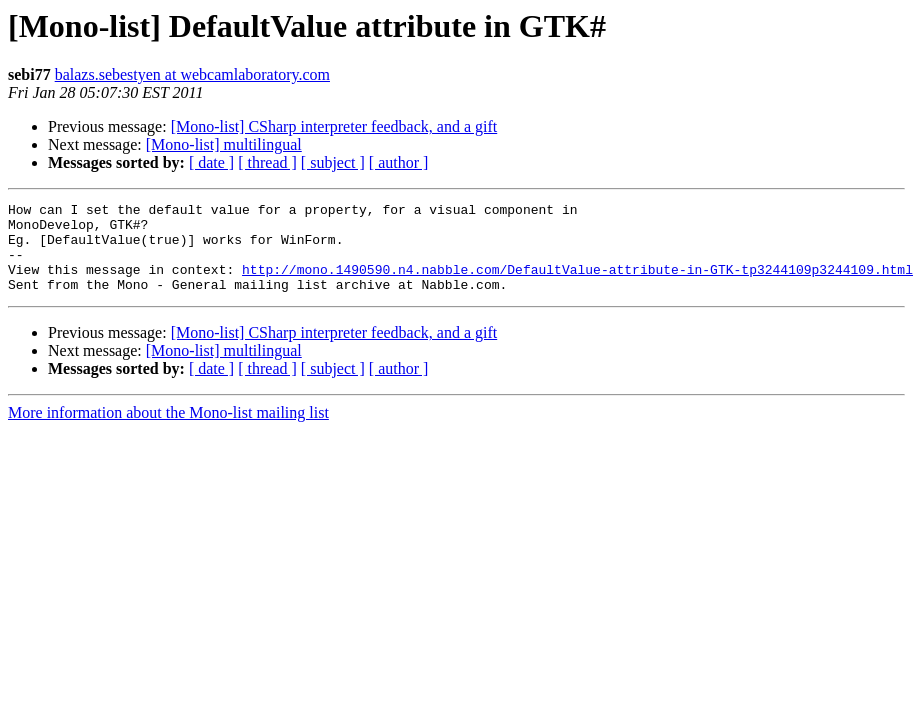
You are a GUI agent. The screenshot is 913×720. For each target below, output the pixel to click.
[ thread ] (267, 162)
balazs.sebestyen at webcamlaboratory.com (192, 74)
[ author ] (399, 162)
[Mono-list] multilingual (224, 144)
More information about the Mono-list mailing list (168, 430)
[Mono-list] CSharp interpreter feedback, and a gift (334, 126)
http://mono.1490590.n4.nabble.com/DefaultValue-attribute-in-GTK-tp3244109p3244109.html (577, 284)
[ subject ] (333, 162)
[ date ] (211, 162)
